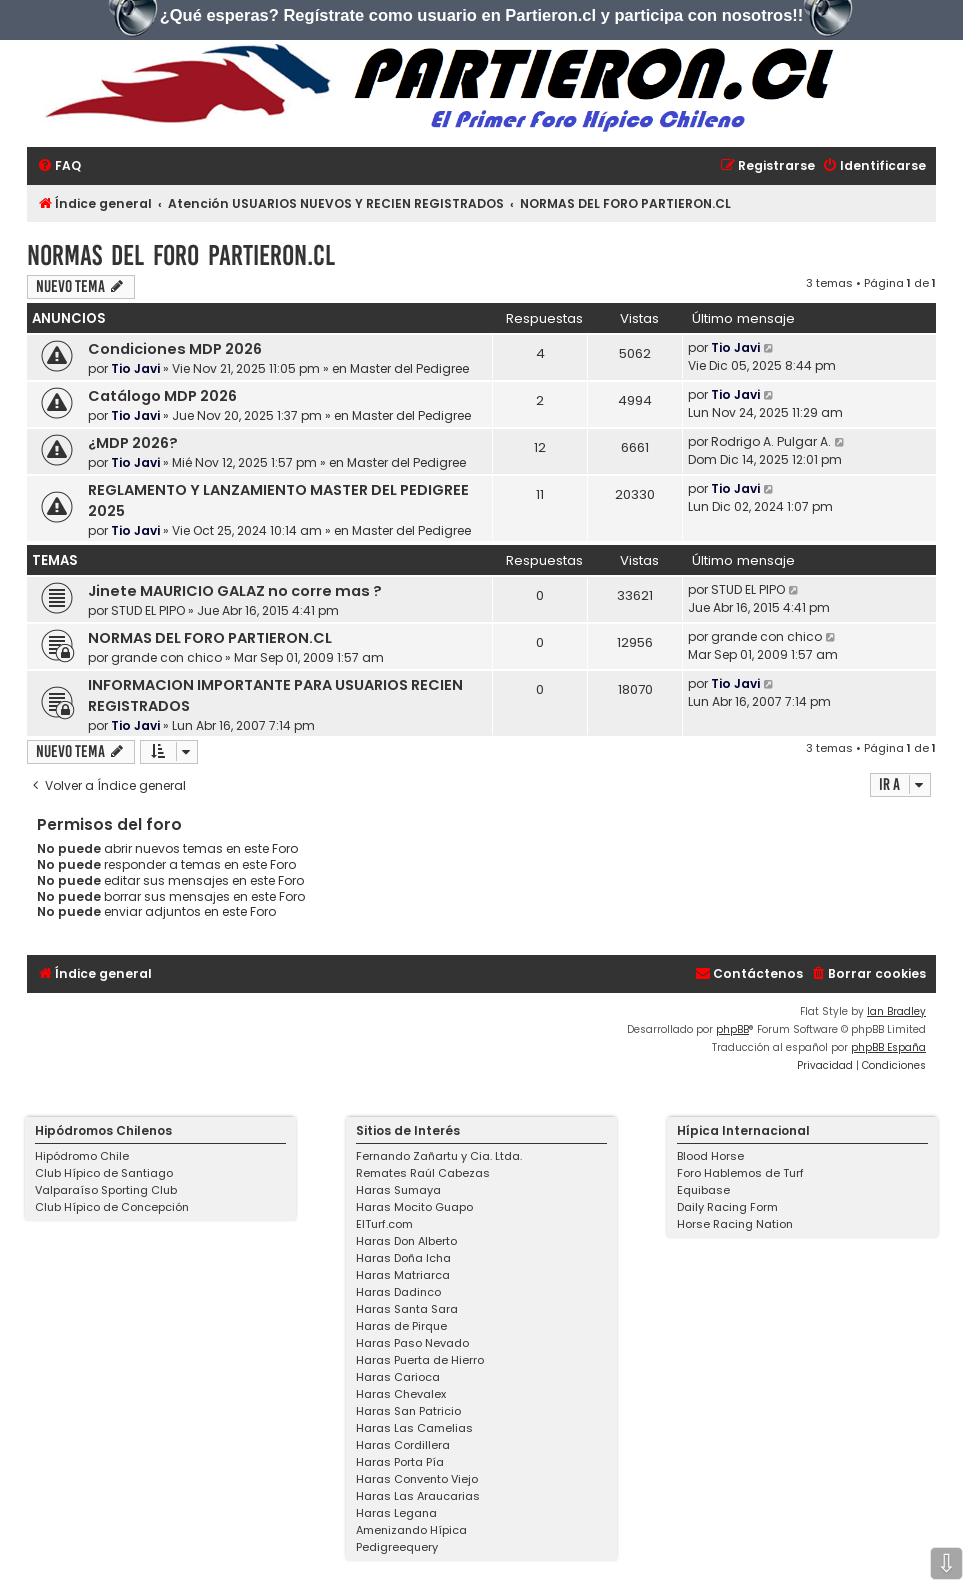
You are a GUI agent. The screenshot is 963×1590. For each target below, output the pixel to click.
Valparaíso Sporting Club (106, 1190)
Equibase (703, 1190)
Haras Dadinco (398, 1292)
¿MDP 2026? (133, 443)
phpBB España (888, 1047)
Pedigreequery (397, 1547)
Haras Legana (396, 1513)
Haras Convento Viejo (417, 1479)
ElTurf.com (384, 1224)
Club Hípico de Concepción (112, 1207)
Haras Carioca (398, 1377)
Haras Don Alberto (406, 1241)
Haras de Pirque (401, 1326)
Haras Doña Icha (403, 1258)
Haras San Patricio (408, 1411)
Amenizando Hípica (411, 1530)
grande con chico (166, 657)
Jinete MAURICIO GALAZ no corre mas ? (235, 591)
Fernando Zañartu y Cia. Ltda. (439, 1156)
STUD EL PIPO (148, 610)
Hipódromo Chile (82, 1156)
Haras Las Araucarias (418, 1496)
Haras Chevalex (401, 1394)
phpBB (732, 1029)
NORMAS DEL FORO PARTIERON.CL (181, 255)
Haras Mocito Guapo (414, 1207)
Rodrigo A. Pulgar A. (771, 441)
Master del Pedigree (409, 368)
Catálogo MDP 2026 (162, 396)
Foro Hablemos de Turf (740, 1173)
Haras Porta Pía (400, 1462)
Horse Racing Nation (735, 1224)
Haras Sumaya (398, 1190)
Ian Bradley (896, 1011)
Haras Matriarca (403, 1275)
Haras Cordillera (403, 1445)
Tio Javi (135, 368)
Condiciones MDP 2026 (175, 349)
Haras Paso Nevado (412, 1343)
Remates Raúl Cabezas (423, 1173)
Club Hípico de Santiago (104, 1173)
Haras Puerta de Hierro (420, 1360)
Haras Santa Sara (407, 1309)
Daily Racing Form (727, 1207)
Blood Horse (710, 1156)
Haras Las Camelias (414, 1428)
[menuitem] (59, 166)
